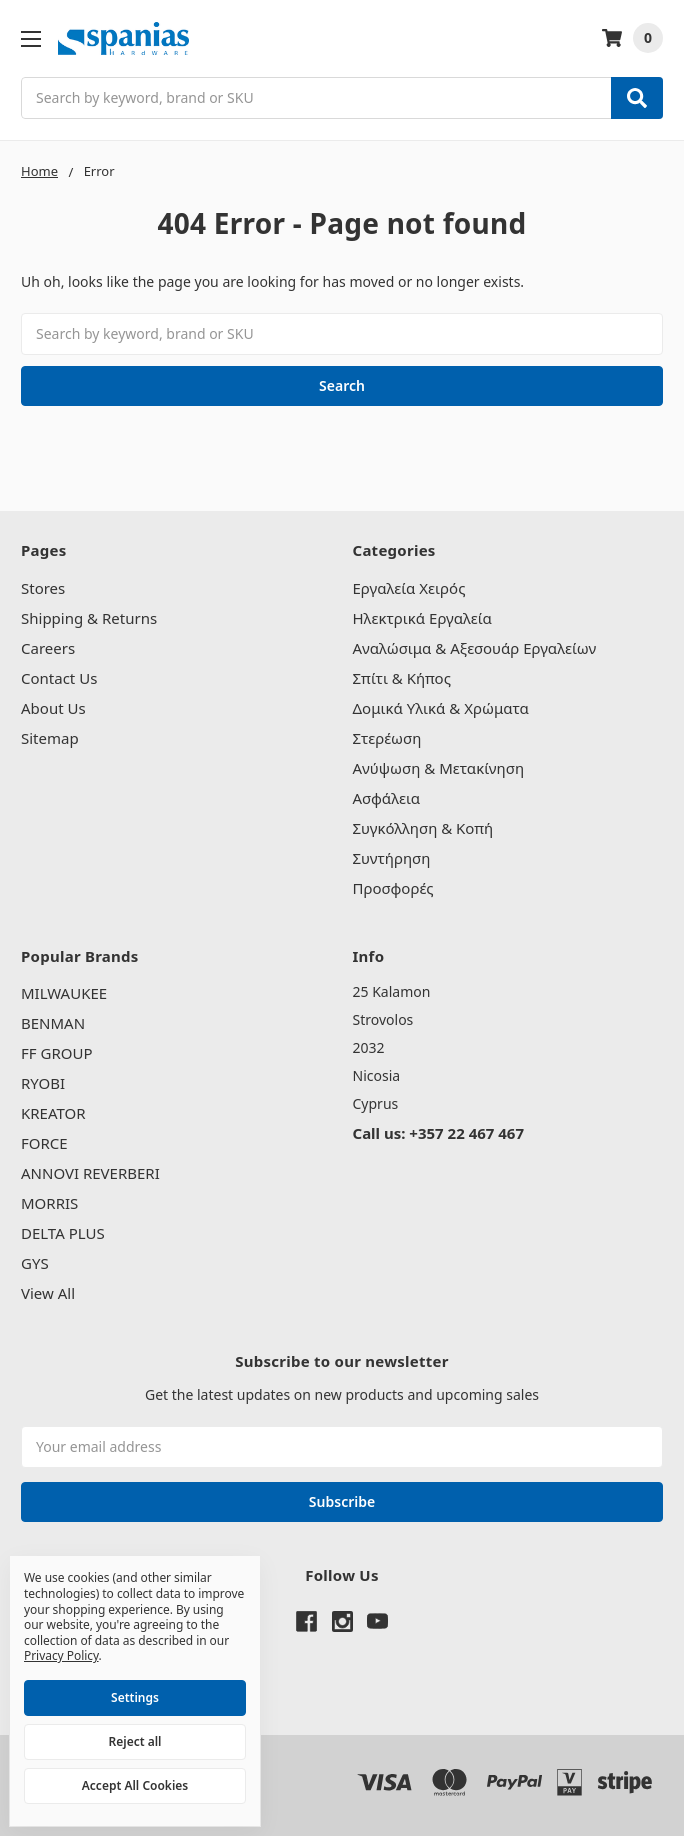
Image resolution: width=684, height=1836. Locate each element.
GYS (35, 1263)
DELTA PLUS (63, 1233)
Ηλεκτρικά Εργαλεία (422, 618)
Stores (43, 588)
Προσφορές (393, 888)
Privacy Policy (61, 1655)
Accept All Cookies (135, 1785)
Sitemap (50, 738)
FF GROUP (56, 1053)
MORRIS (49, 1203)
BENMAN (53, 1023)
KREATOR (53, 1113)
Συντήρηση (392, 858)
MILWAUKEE (64, 993)
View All (48, 1293)
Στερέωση (387, 738)
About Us (53, 708)
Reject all (135, 1741)
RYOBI (43, 1083)
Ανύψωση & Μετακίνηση (439, 768)
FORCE (44, 1143)
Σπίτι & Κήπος (402, 678)
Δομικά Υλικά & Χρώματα (441, 708)
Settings (135, 1697)
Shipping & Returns (89, 618)
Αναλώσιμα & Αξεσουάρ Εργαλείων (475, 648)
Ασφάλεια (387, 798)
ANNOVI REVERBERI (90, 1173)
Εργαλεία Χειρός (409, 588)
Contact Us (59, 678)
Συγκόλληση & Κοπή (423, 828)
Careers (48, 648)
